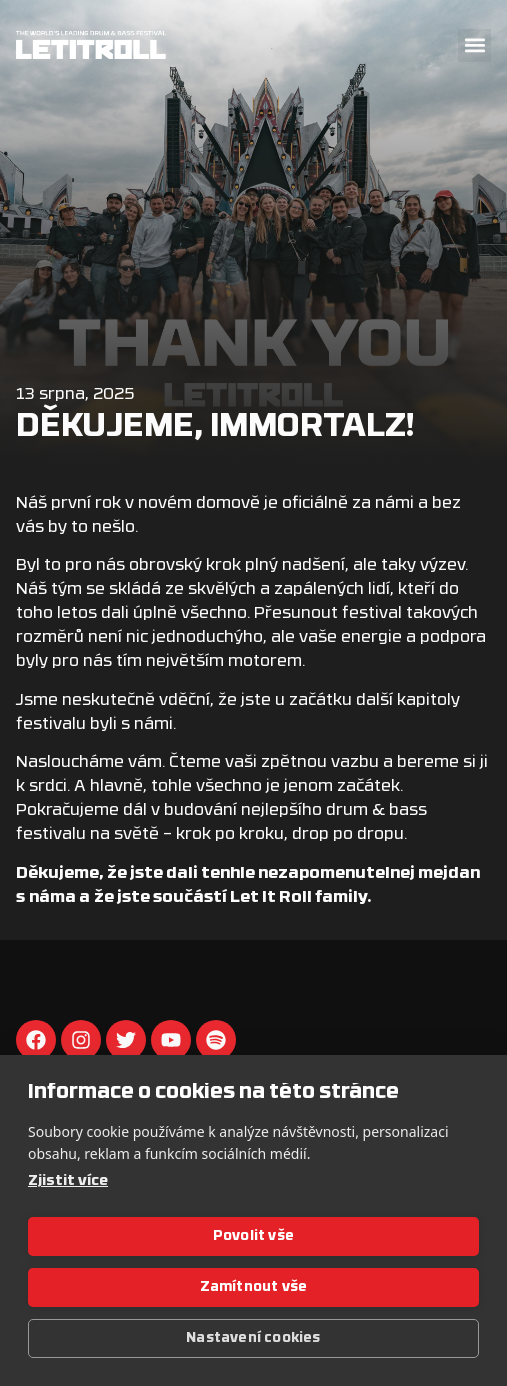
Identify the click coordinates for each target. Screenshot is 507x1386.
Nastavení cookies (253, 1338)
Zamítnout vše (254, 1287)
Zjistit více (68, 1181)
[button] (474, 45)
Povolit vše (253, 1236)
